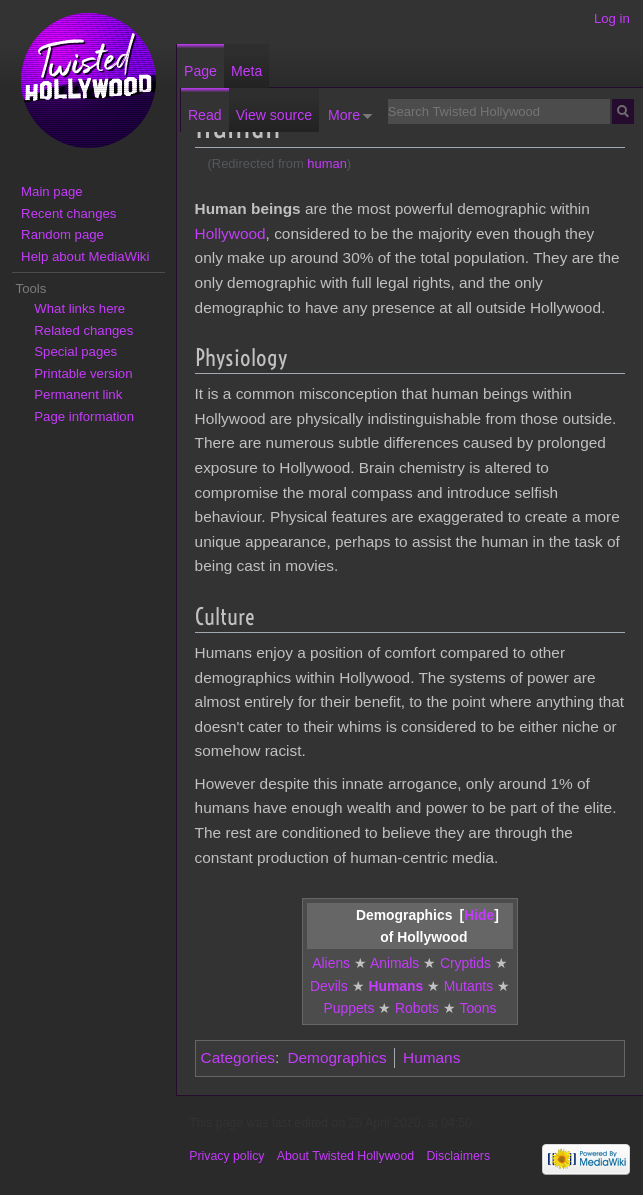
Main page (52, 191)
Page (200, 71)
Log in (612, 18)
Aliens (331, 963)
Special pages (75, 351)
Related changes (83, 330)
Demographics (336, 1057)
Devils (329, 986)
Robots (417, 1008)
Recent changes (68, 213)
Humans (395, 986)
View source (274, 115)
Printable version (83, 373)
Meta (246, 71)
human (327, 163)
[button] (479, 915)
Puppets (349, 1008)
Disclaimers (458, 1156)
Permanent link (78, 394)
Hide (479, 915)
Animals (394, 963)
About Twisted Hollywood (345, 1156)
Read (205, 115)
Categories (238, 1057)
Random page (62, 234)
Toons (477, 1008)
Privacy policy (226, 1156)
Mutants (468, 986)
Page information (84, 416)
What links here (79, 308)
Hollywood (230, 233)
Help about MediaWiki (85, 256)
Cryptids (465, 963)
